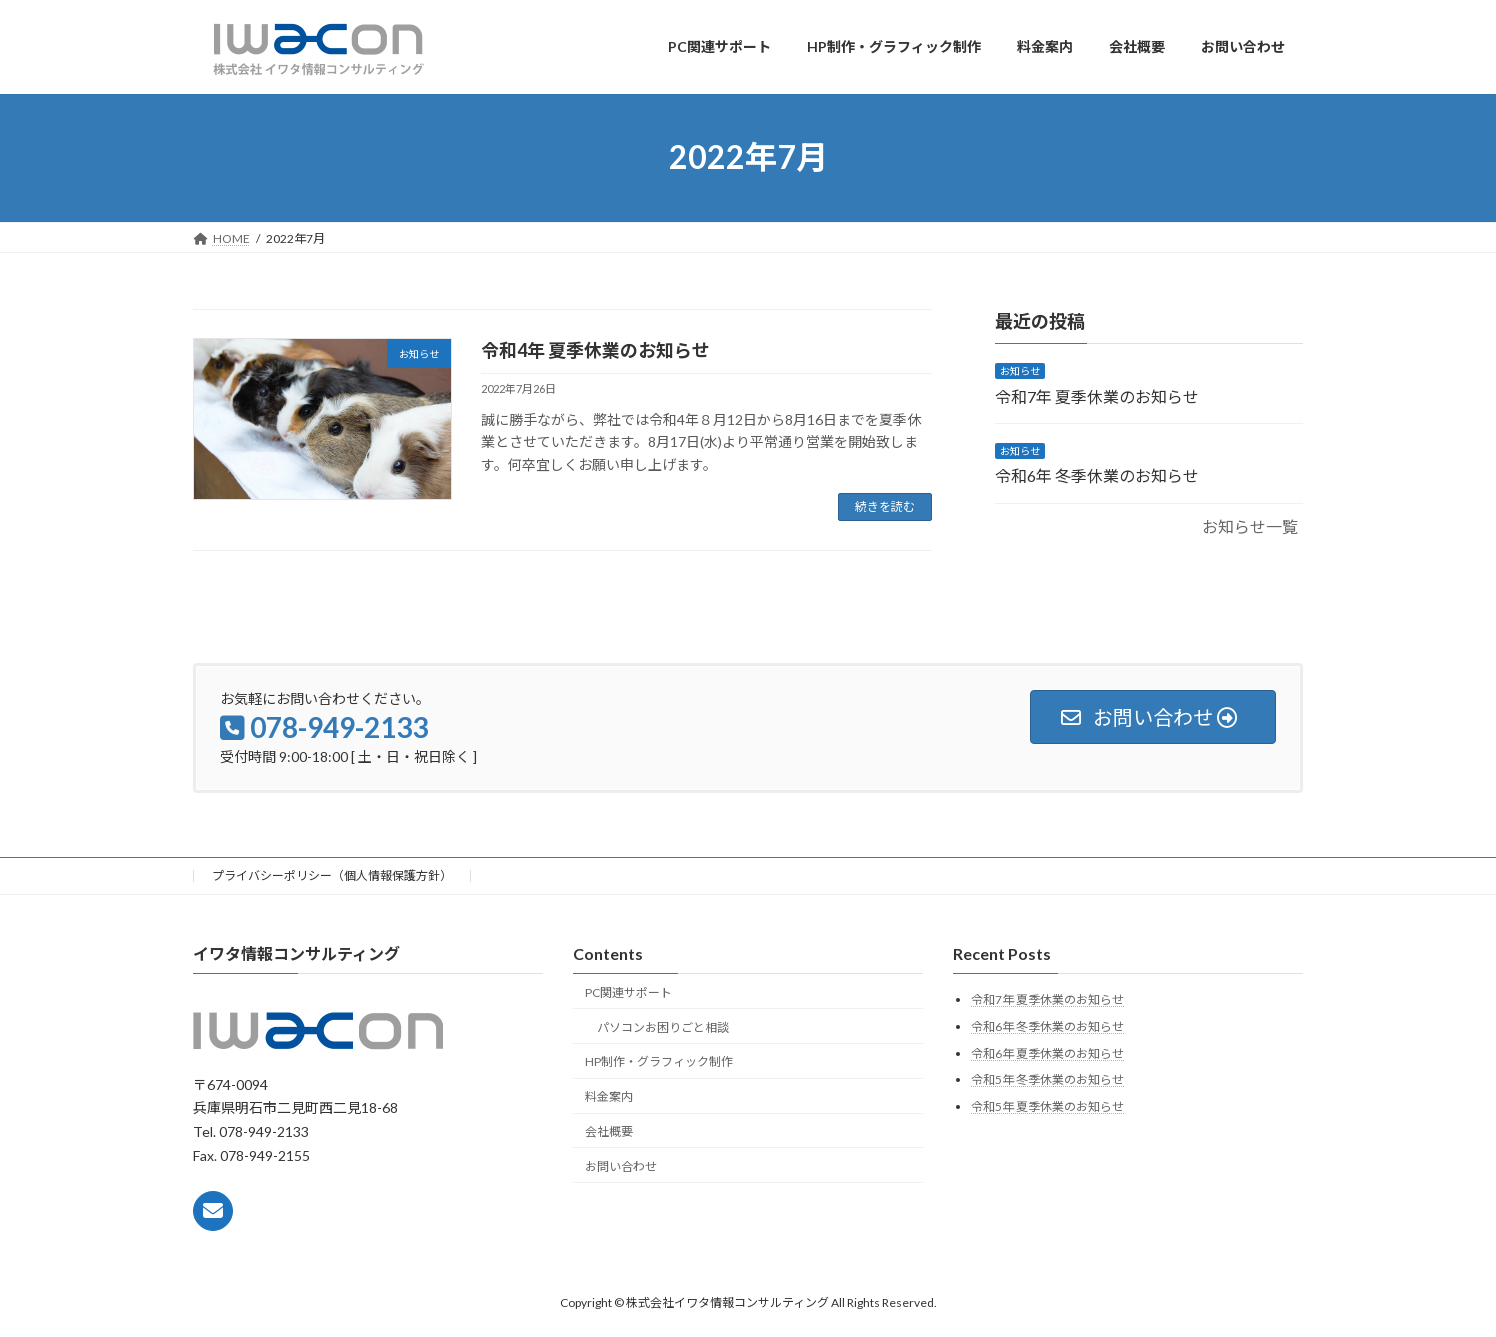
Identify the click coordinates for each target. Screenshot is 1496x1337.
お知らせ (1020, 371)
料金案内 (609, 1096)
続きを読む (885, 506)
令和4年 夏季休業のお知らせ (595, 350)
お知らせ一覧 (1250, 525)
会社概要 (609, 1130)
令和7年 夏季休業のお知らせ (1097, 395)
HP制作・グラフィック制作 (659, 1061)
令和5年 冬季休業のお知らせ (1047, 1079)
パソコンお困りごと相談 (663, 1026)
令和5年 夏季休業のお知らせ (1047, 1105)
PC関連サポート (628, 991)
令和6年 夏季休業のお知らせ (1047, 1052)
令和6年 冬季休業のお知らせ (1097, 475)
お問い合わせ (621, 1165)
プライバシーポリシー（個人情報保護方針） (332, 875)
